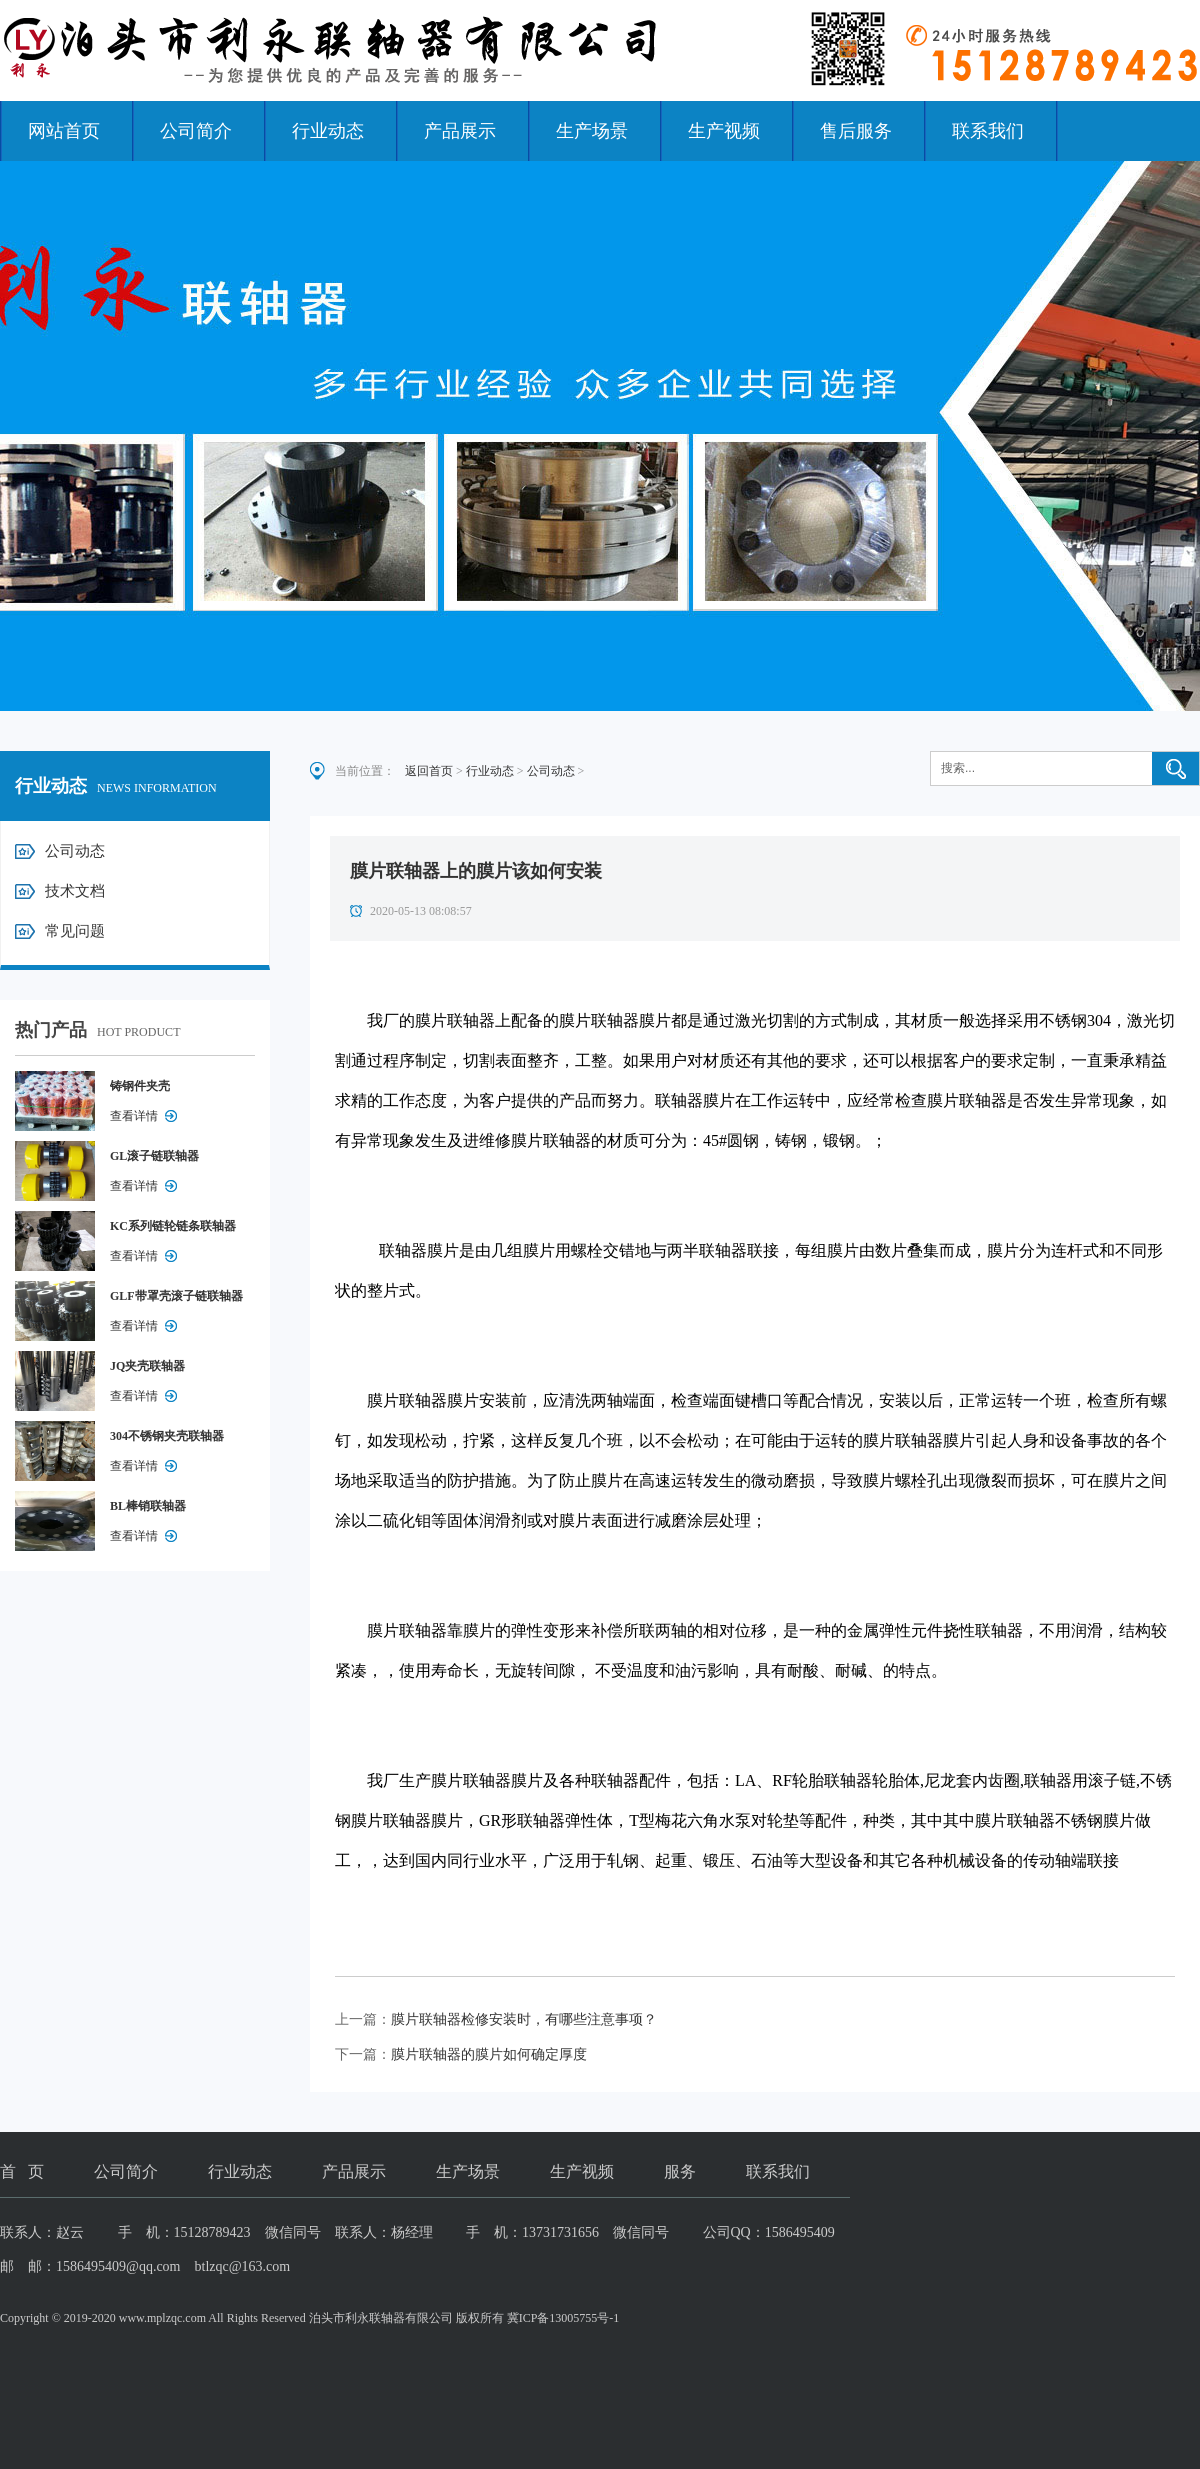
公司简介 (196, 131)
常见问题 (75, 931)
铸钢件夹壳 (140, 1086)
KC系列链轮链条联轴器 (173, 1226)
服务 (680, 2171)
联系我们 (988, 131)
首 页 (22, 2171)
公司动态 (75, 851)
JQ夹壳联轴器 (147, 1366)
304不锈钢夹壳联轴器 (167, 1436)
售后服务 (856, 131)
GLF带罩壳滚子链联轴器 (176, 1296)
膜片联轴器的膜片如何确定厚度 (489, 2054)
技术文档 (75, 891)
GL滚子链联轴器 (154, 1156)
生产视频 (724, 131)
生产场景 (592, 131)
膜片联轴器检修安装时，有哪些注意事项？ (524, 2019)
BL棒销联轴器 (148, 1506)
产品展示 (460, 131)
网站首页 (64, 131)
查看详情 (134, 1116)
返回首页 (429, 771)
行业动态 (328, 131)
